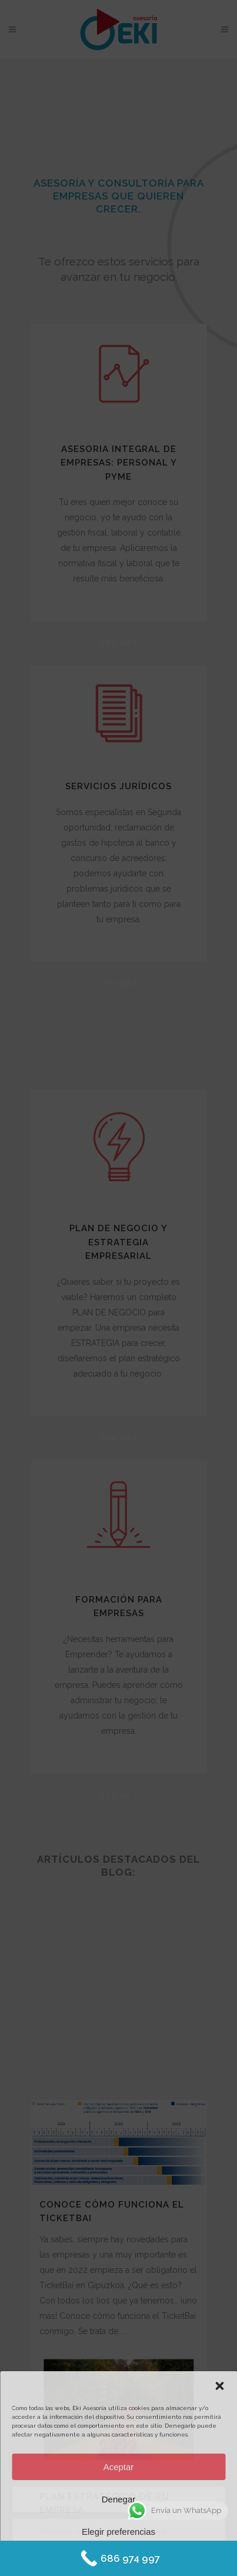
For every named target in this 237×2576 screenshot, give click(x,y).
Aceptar (119, 2467)
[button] (219, 2386)
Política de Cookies (85, 2559)
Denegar (119, 2499)
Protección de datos (151, 2559)
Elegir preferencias (118, 2532)
